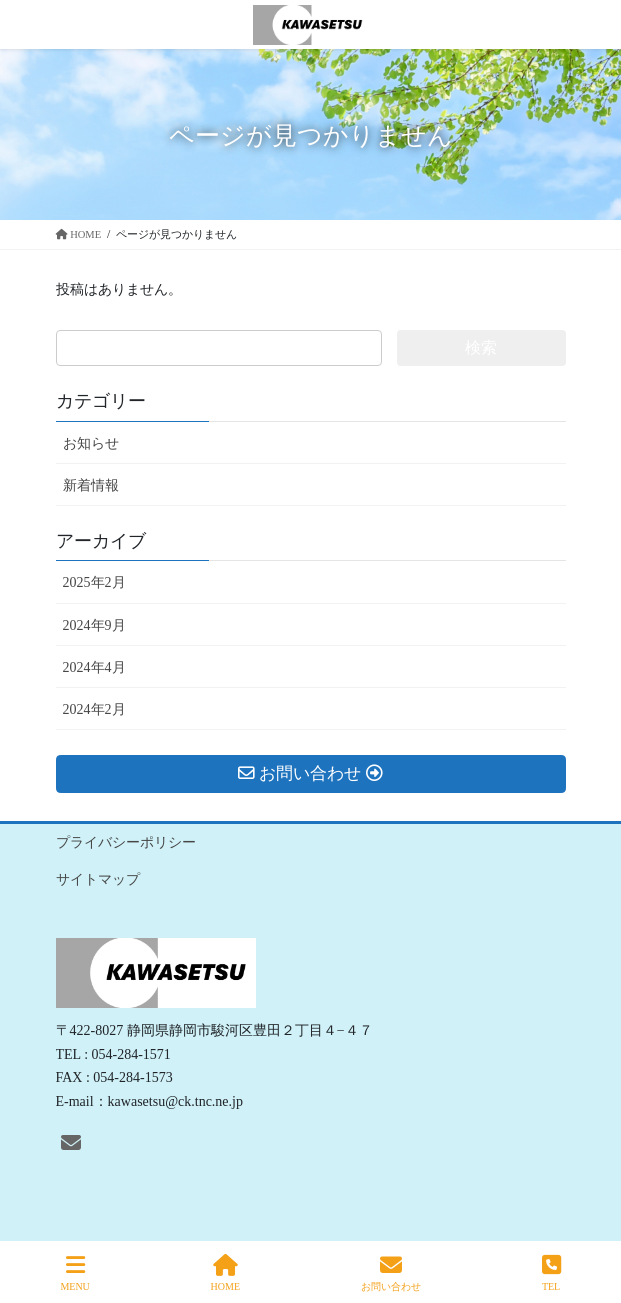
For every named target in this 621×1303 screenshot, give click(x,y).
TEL (551, 1273)
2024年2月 (94, 709)
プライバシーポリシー (126, 842)
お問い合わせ (391, 1273)
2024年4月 (94, 667)
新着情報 (91, 485)
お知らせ (91, 443)
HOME (225, 1273)
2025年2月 (94, 582)
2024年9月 (94, 625)
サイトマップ (98, 879)
